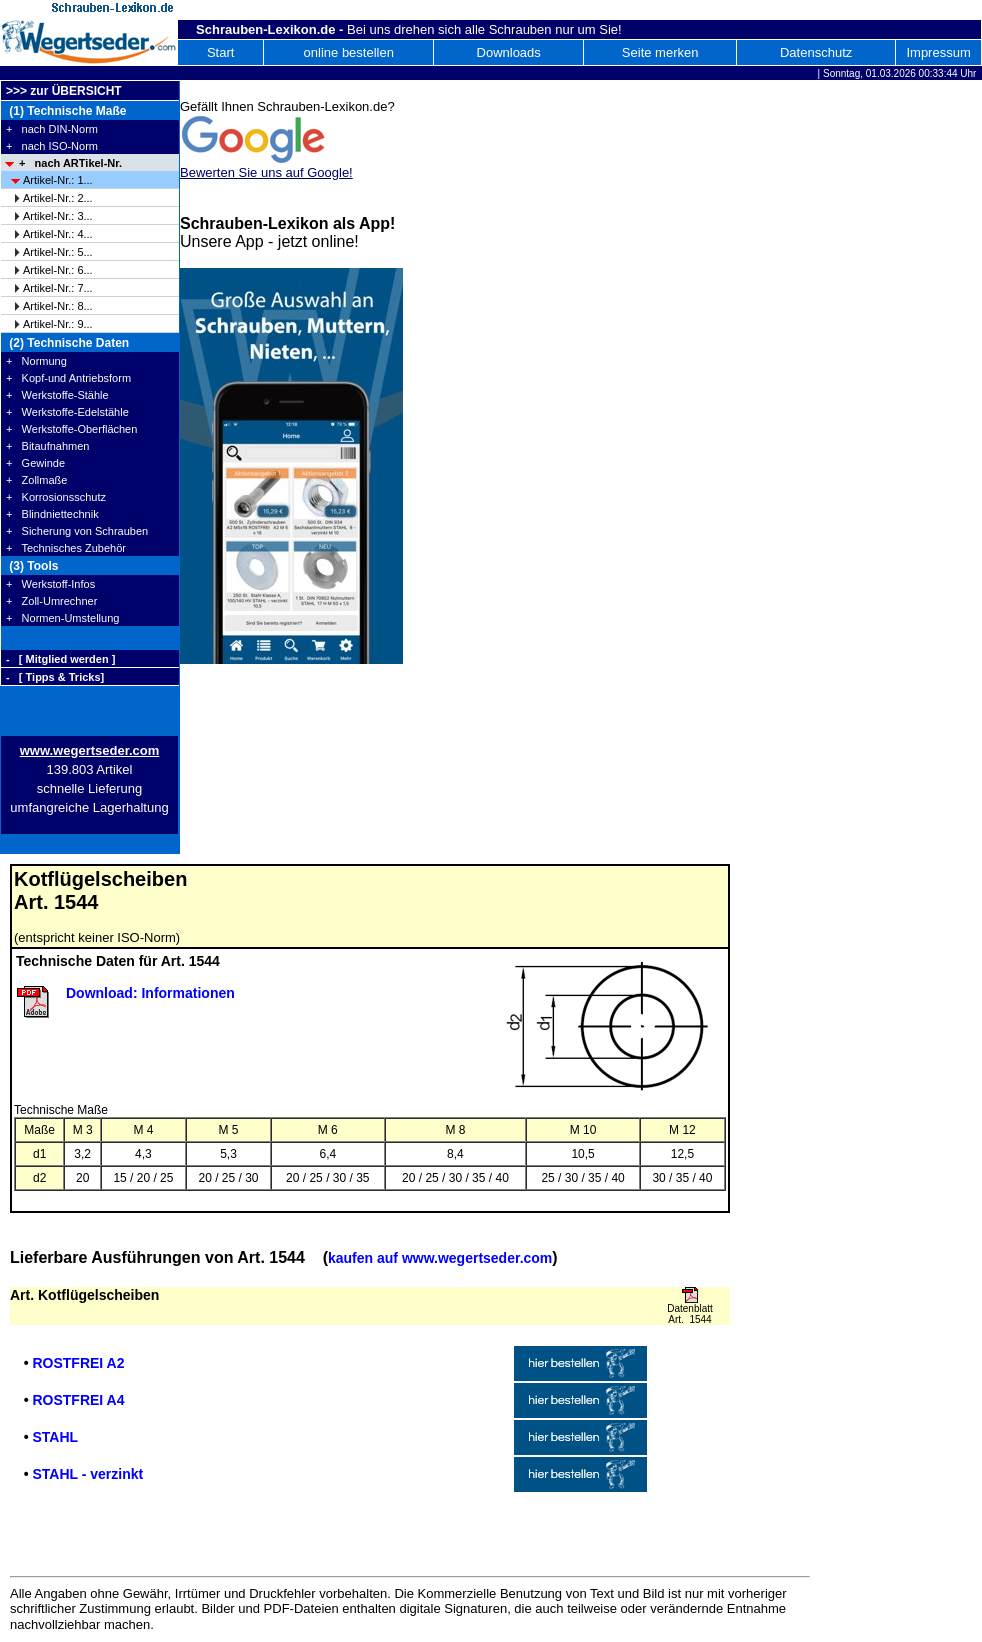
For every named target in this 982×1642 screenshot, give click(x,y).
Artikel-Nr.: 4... (58, 234)
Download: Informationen (150, 993)
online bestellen (349, 52)
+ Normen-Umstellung (62, 618)
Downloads (509, 52)
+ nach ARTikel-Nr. (70, 163)
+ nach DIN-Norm (52, 129)
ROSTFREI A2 (78, 1363)
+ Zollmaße (36, 480)
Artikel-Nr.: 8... (58, 306)
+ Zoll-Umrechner (51, 601)
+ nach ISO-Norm (52, 146)
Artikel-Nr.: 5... (58, 252)
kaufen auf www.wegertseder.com (440, 1258)
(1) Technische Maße (66, 111)
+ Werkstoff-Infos (50, 584)
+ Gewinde (35, 463)
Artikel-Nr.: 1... (58, 180)
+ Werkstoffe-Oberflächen (71, 429)
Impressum (938, 52)
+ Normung (36, 361)
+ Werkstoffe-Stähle (57, 395)
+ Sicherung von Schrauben (77, 531)
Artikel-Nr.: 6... (58, 270)
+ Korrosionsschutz (56, 497)
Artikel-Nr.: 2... (58, 198)
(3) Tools (32, 566)
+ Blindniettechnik (52, 514)
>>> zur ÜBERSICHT (64, 91)
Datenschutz (816, 52)
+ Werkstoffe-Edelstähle (67, 412)
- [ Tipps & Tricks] (55, 677)
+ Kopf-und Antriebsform (68, 378)
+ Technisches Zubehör (66, 548)
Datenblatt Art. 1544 (690, 1314)
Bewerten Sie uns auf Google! (266, 172)
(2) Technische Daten (67, 343)
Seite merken (660, 52)
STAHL (55, 1437)
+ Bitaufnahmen (47, 446)
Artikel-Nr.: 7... (58, 288)
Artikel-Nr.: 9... (58, 324)
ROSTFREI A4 (78, 1400)
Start (220, 52)
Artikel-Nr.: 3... (58, 216)
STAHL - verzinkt (87, 1474)
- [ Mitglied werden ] (60, 659)
